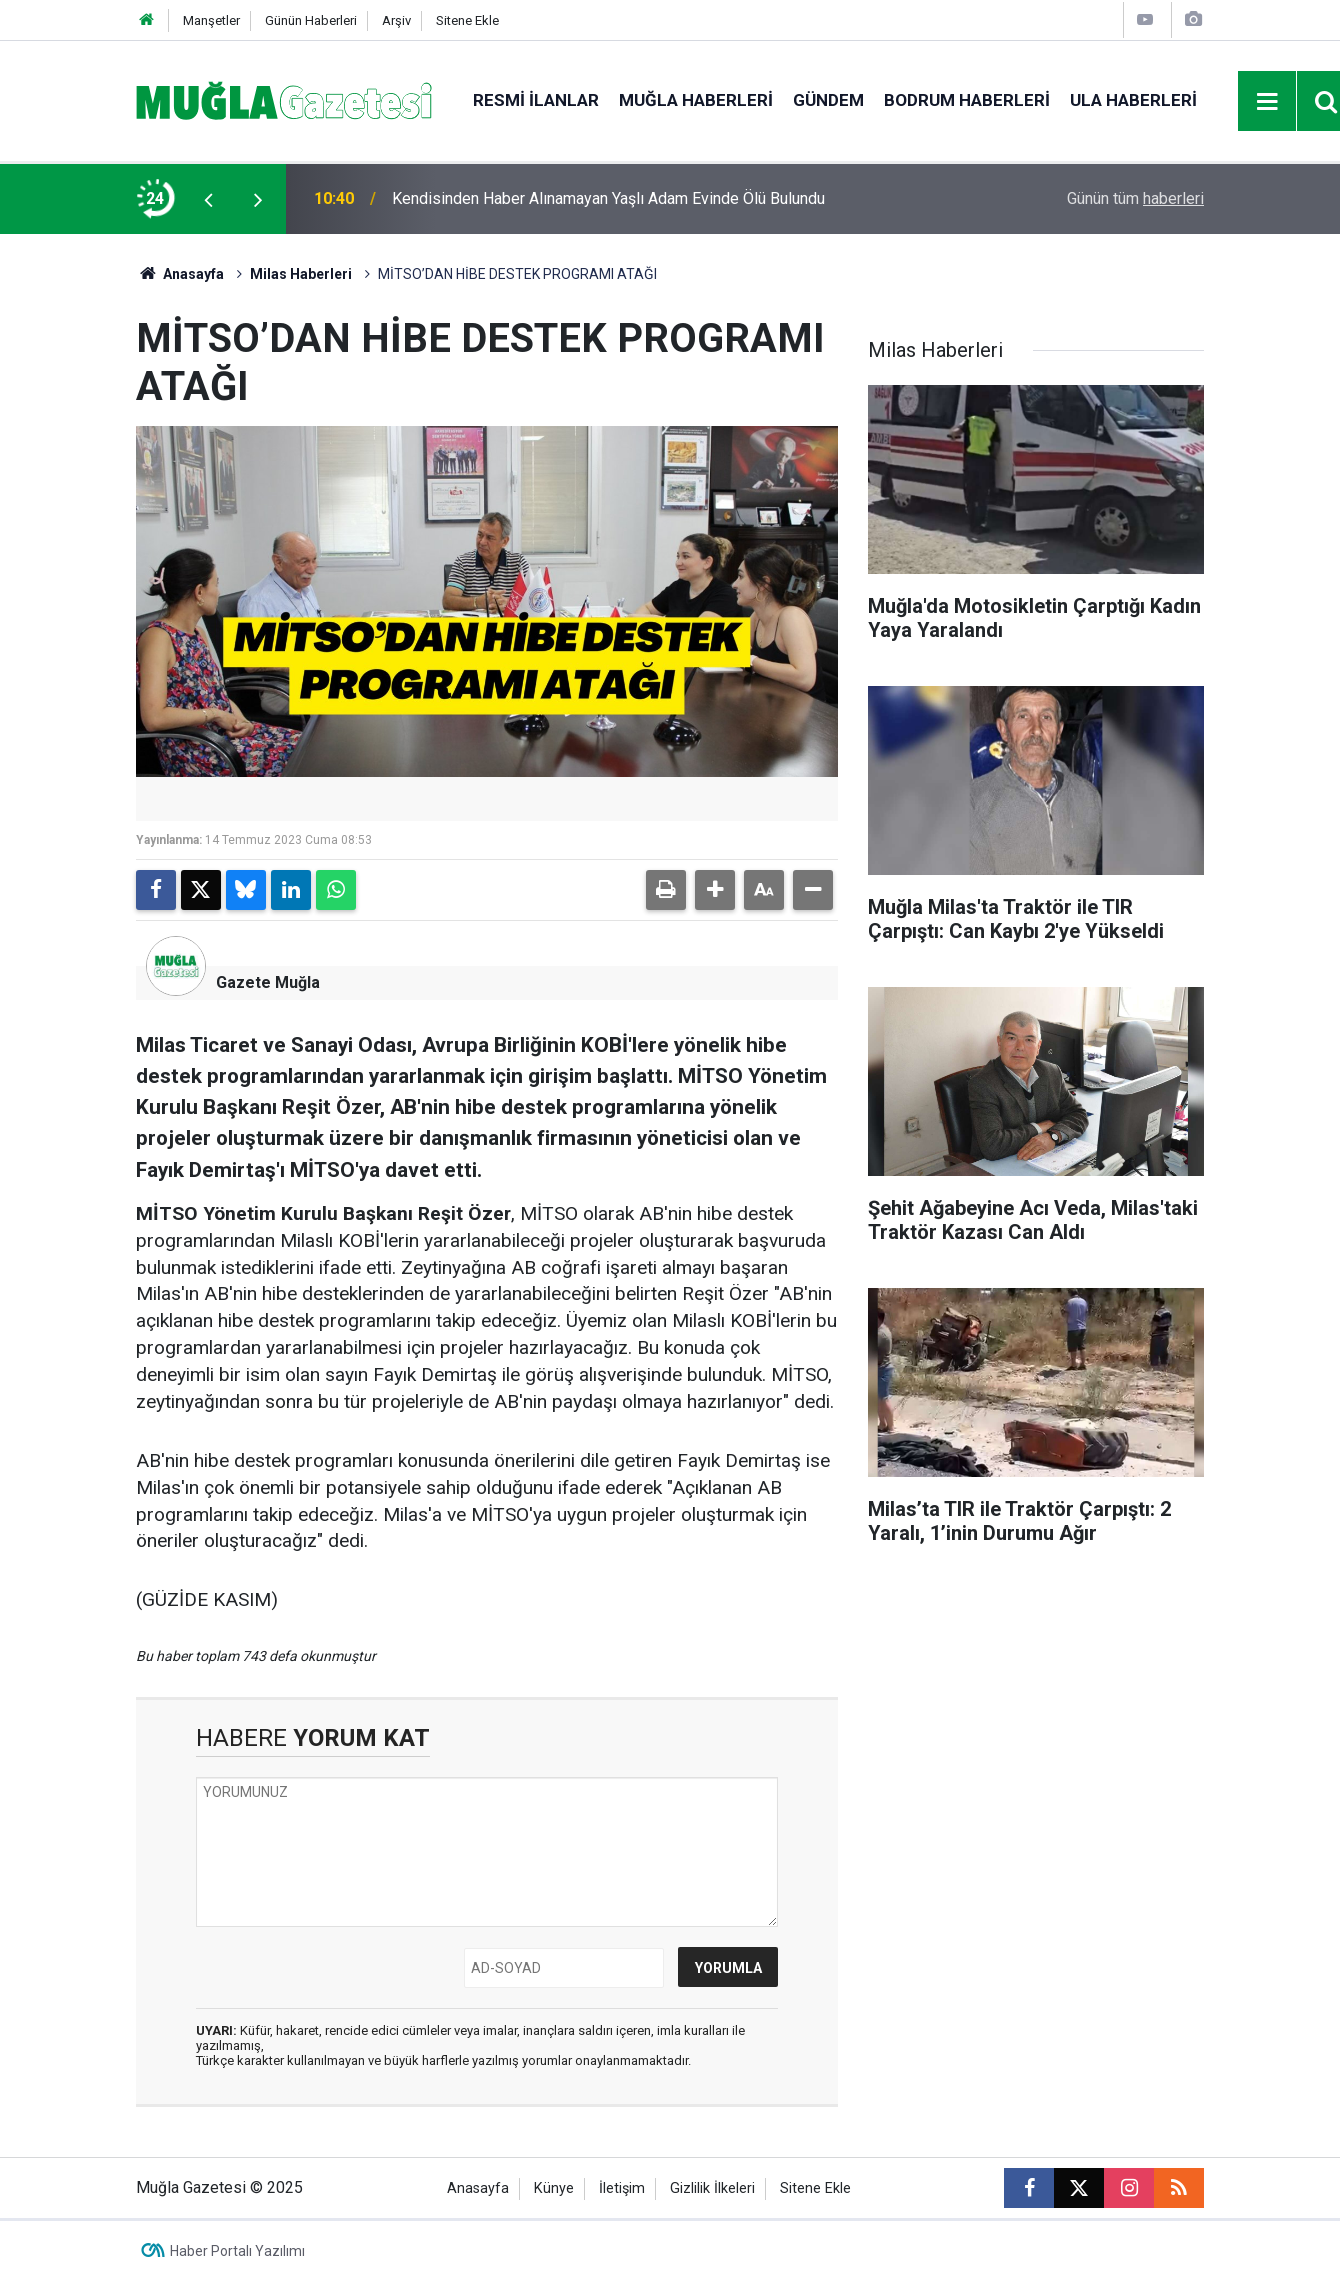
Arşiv (396, 20)
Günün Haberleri (311, 20)
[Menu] (1268, 102)
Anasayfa (180, 274)
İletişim (622, 2188)
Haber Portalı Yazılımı (237, 2251)
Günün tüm (1135, 198)
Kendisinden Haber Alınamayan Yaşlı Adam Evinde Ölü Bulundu (608, 198)
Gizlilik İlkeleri (712, 2188)
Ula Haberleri (1133, 100)
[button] (715, 890)
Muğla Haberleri (696, 100)
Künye (554, 2188)
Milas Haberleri (301, 274)
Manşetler (211, 20)
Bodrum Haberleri (967, 100)
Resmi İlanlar (536, 100)
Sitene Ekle (467, 20)
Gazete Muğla (268, 982)
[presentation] (208, 199)
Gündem (828, 100)
